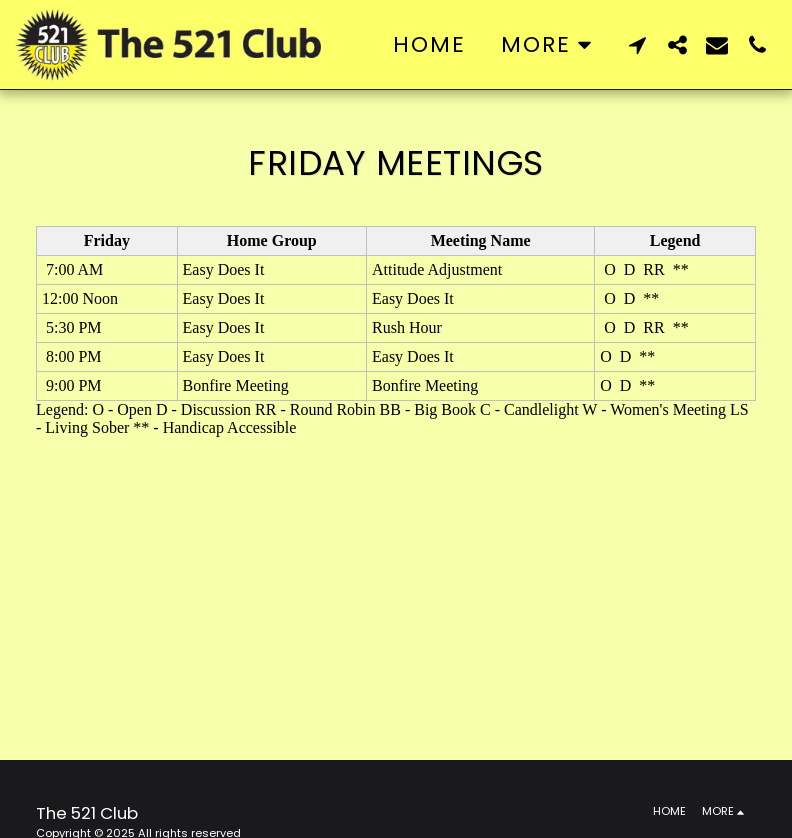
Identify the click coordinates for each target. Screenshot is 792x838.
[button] (637, 44)
